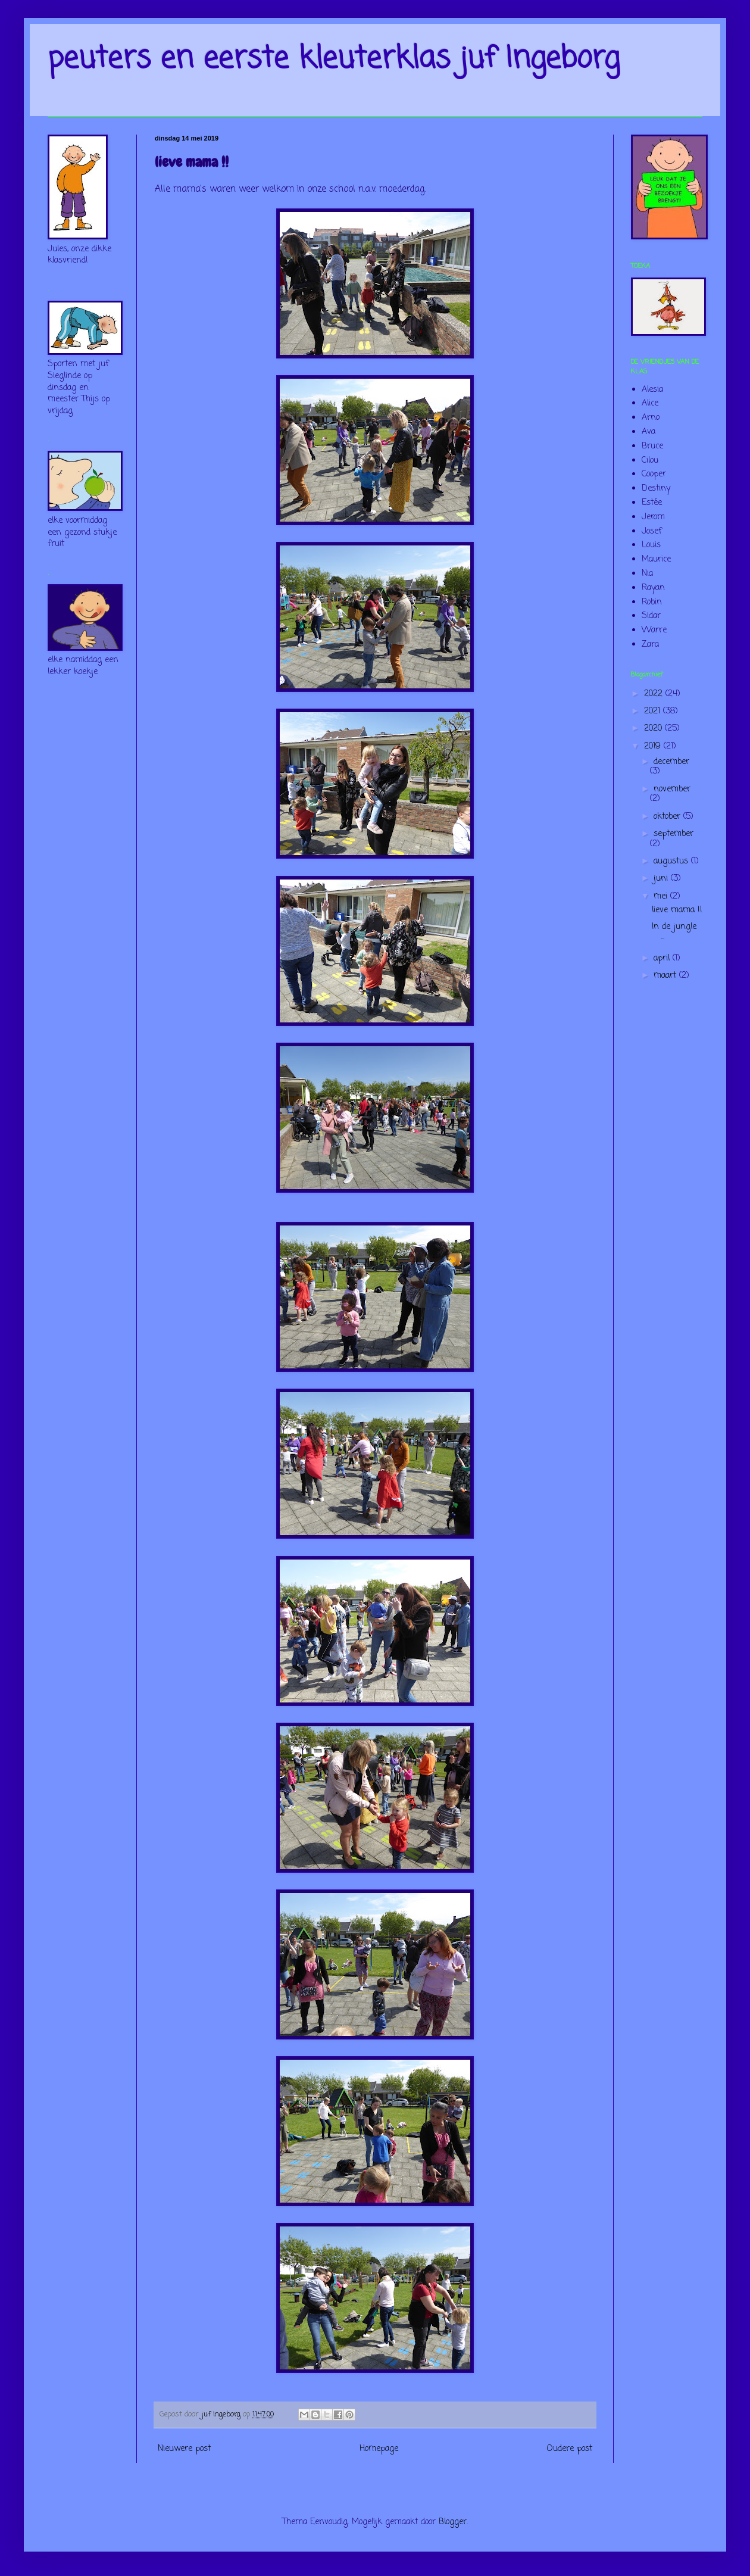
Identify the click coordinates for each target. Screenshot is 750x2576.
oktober (668, 816)
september (673, 834)
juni (662, 878)
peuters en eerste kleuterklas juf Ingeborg (334, 59)
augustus (672, 861)
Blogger (453, 2522)
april (663, 958)
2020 (654, 728)
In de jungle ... (674, 932)
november (672, 789)
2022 (654, 694)
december (671, 762)
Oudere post (569, 2449)
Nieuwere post (184, 2449)
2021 (653, 711)
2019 (654, 746)
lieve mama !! (677, 910)
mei (662, 896)
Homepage (379, 2449)
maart (666, 975)
